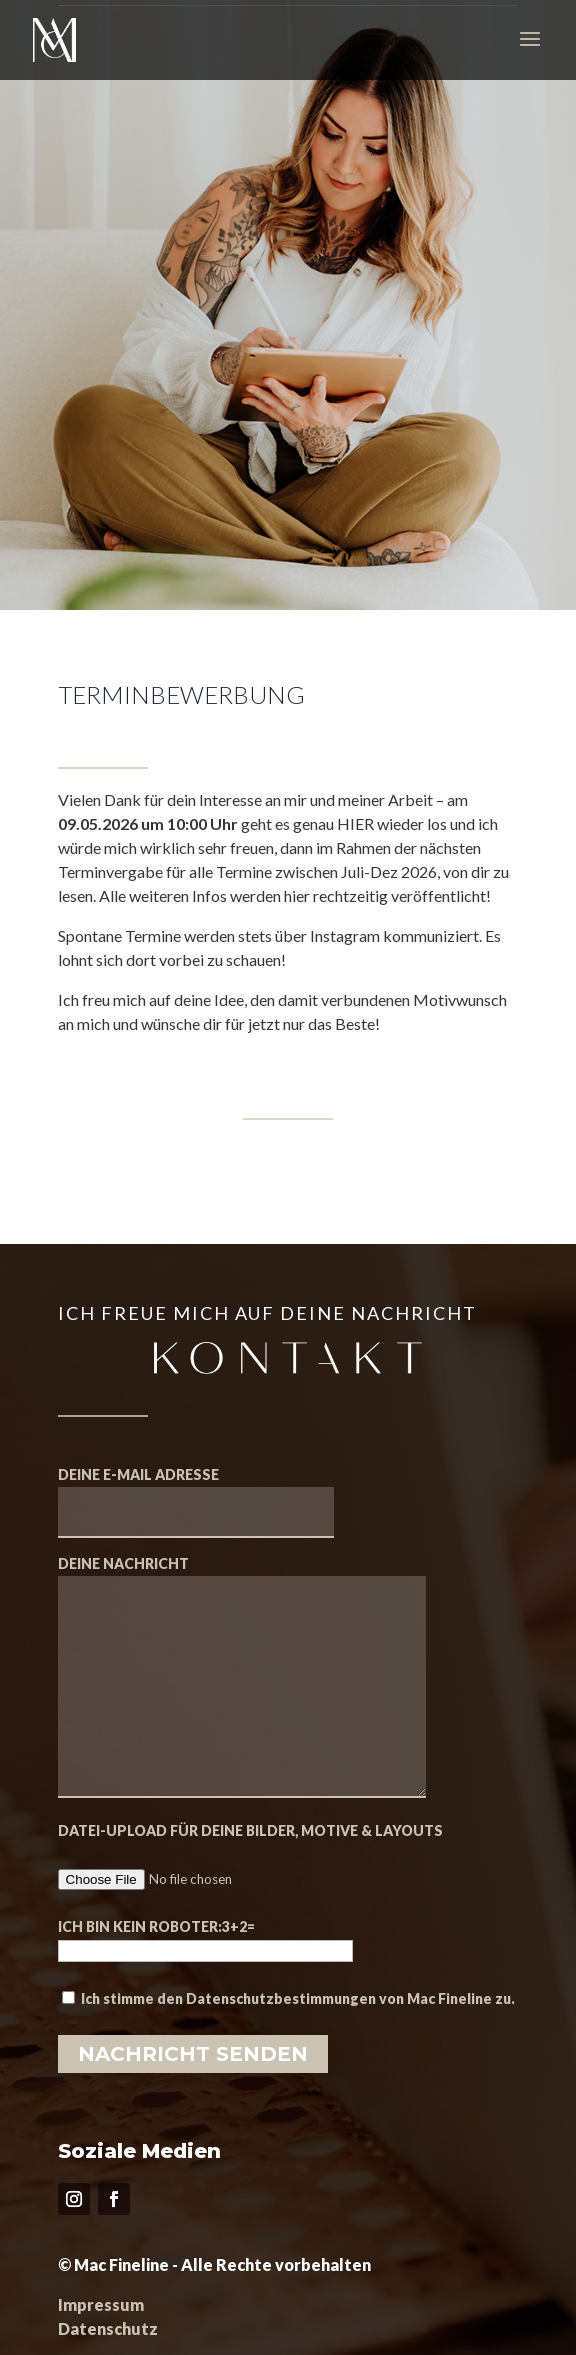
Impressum (101, 2304)
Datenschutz (108, 2328)
